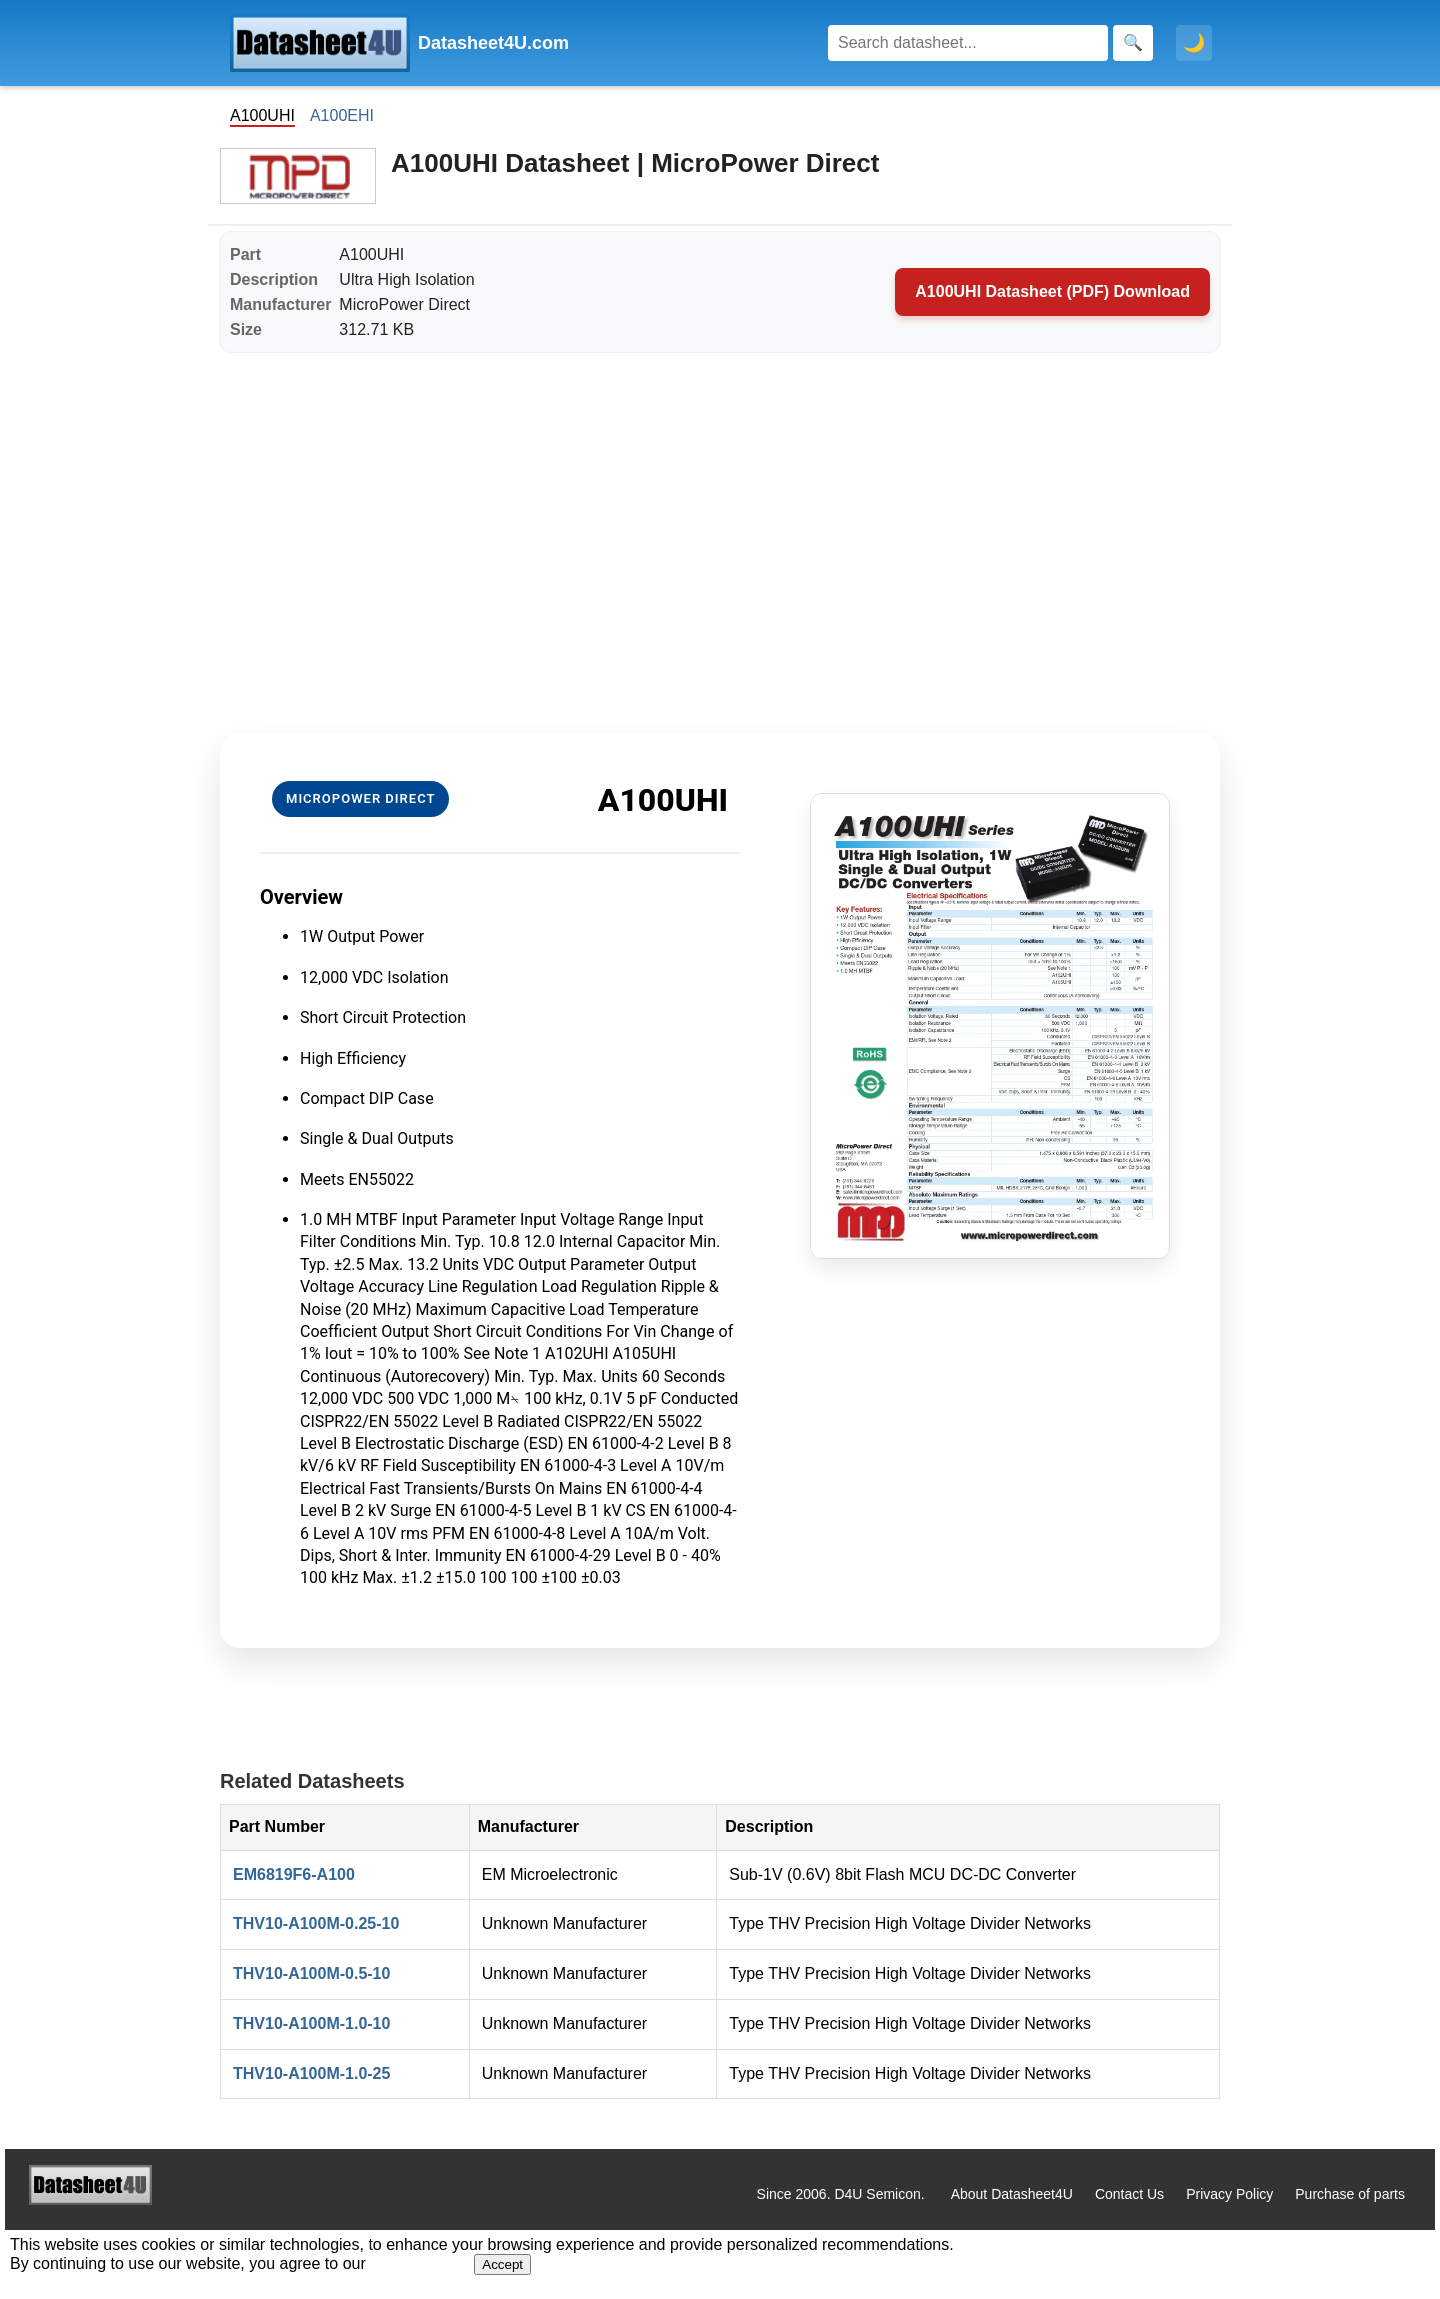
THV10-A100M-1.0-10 (311, 2023)
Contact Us (1129, 2194)
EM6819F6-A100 (294, 1874)
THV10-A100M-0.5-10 (311, 1973)
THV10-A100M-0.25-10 (316, 1923)
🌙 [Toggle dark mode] (1194, 43)
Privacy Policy (1229, 2194)
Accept (502, 2264)
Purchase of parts (1350, 2194)
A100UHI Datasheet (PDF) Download (1052, 291)
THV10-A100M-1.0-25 (311, 2073)
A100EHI (342, 115)
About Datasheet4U (1012, 2194)
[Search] (968, 43)
